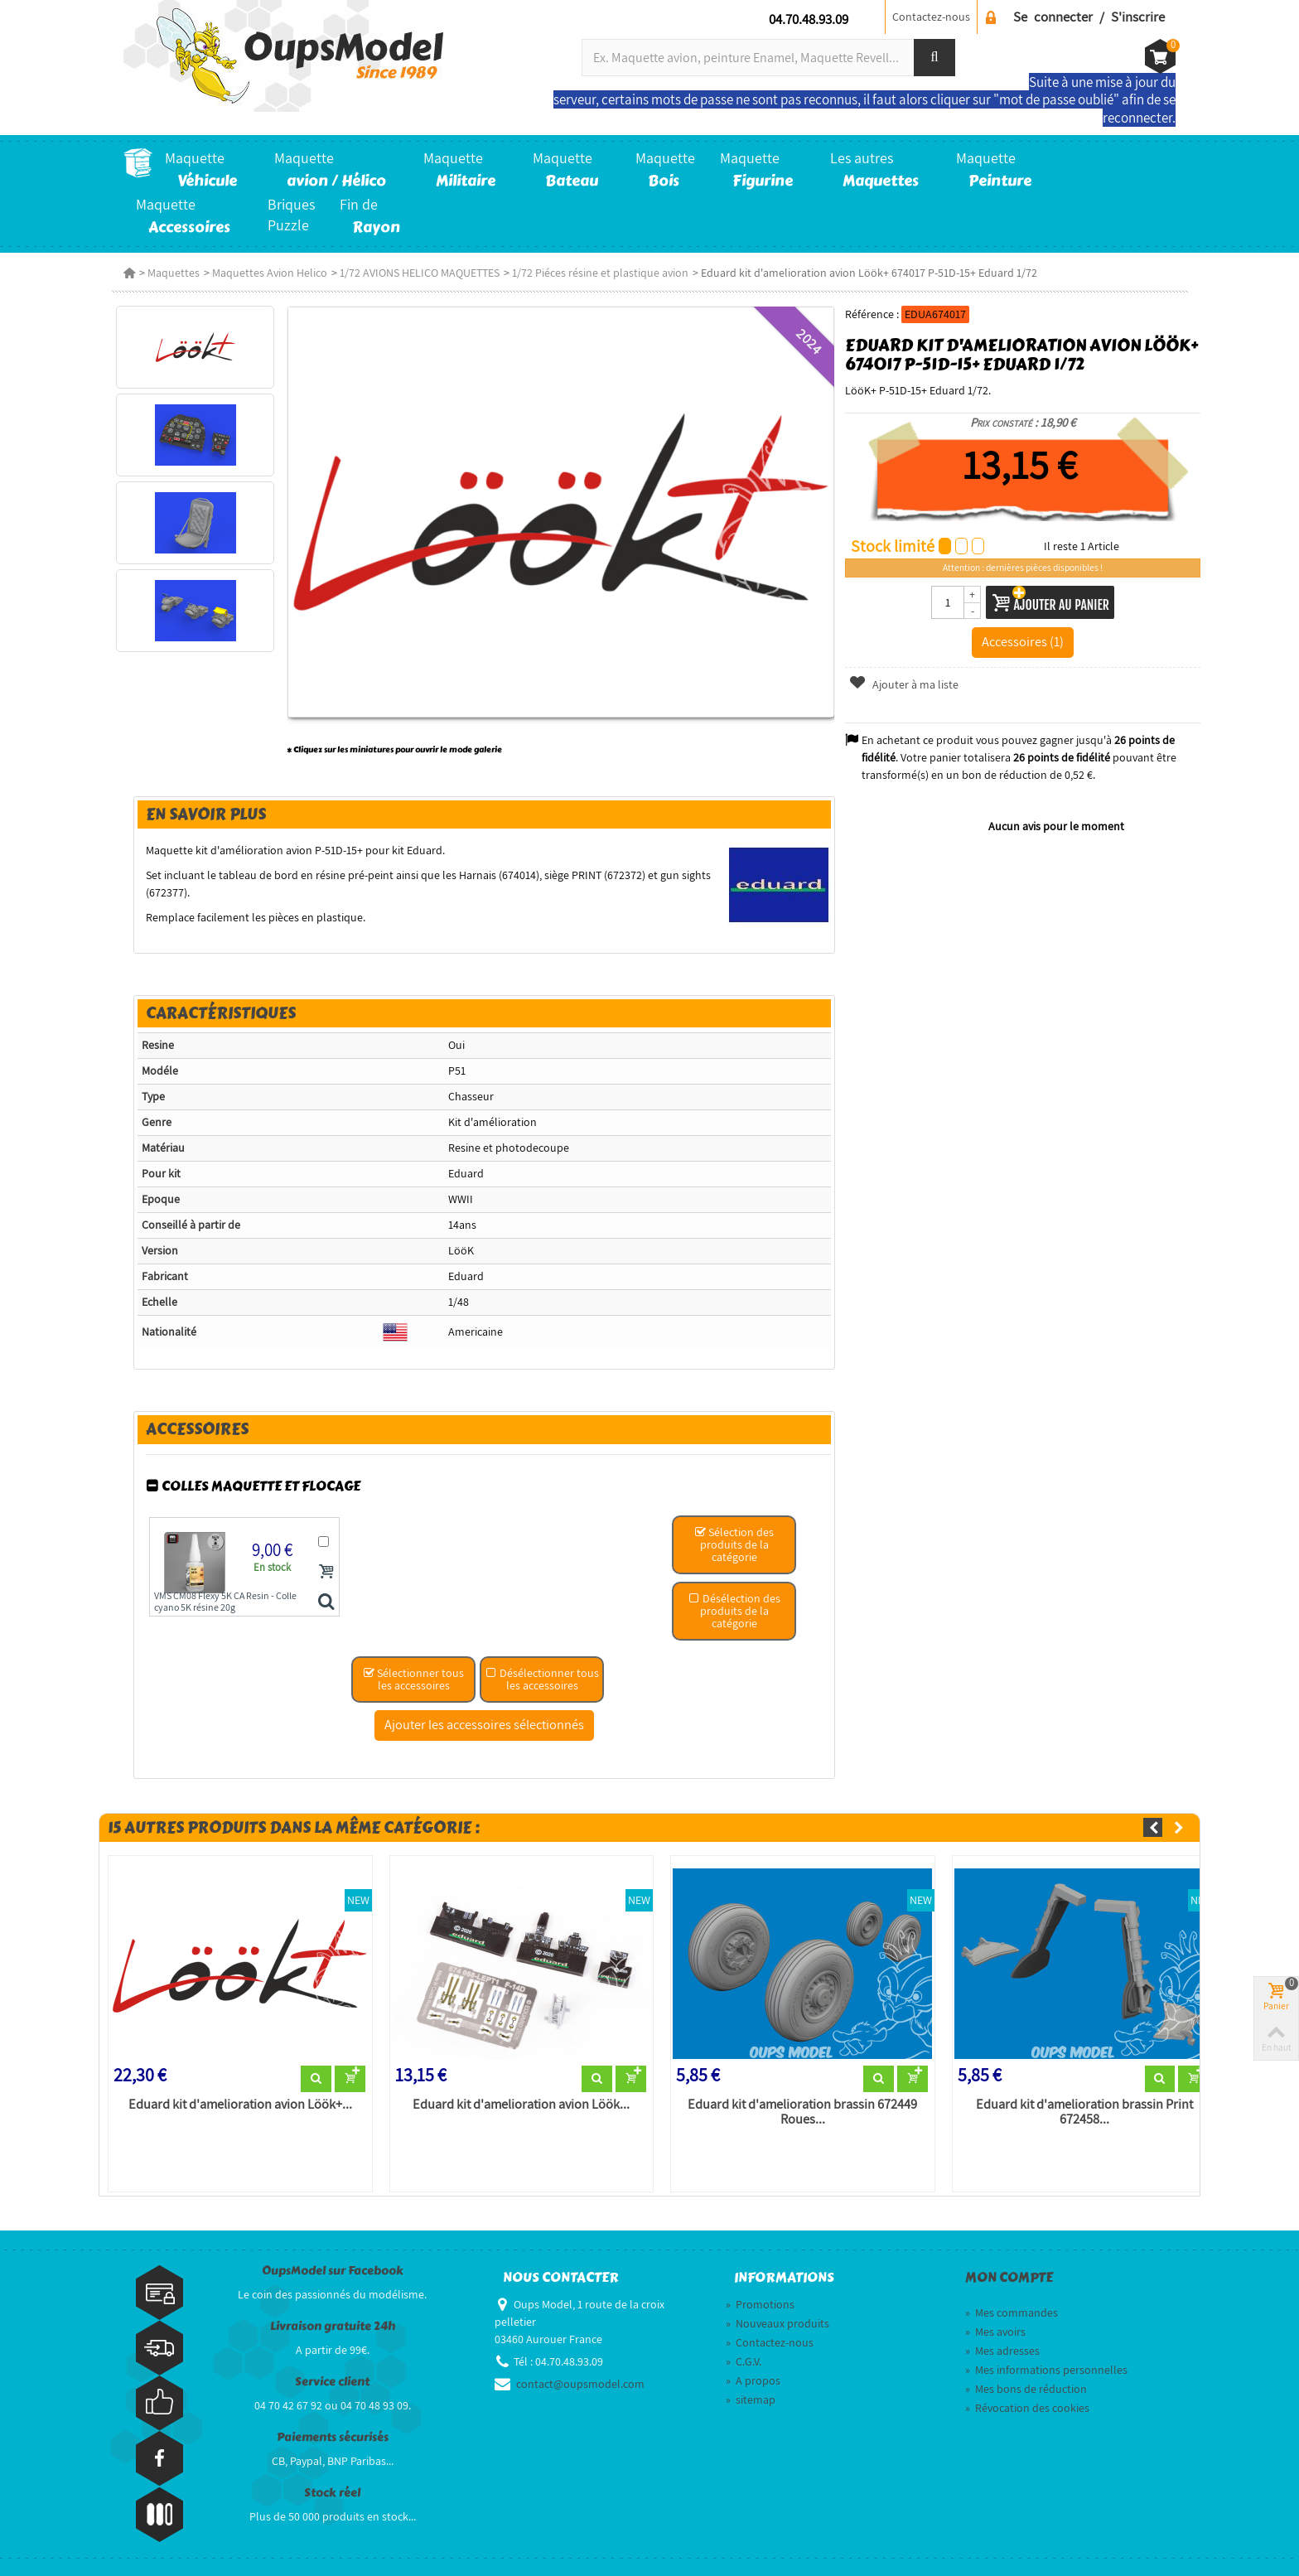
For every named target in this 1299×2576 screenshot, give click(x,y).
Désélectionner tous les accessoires (542, 1679)
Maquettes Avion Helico (269, 272)
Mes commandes (1011, 2312)
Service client (332, 2381)
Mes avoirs (995, 2331)
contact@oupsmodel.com (580, 2383)
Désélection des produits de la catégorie (734, 1611)
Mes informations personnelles (1046, 2369)
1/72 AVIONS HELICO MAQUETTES (420, 272)
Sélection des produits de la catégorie (734, 1544)
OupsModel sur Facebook (332, 2270)
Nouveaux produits (777, 2323)
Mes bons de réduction (1026, 2388)
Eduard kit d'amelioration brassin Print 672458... (1084, 2112)
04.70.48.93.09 (808, 19)
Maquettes (173, 272)
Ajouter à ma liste (903, 684)
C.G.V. (743, 2361)
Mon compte (1009, 2277)
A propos (753, 2380)
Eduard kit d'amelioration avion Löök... (521, 2104)
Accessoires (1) (1023, 641)
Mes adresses (1002, 2350)
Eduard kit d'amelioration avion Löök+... (240, 2104)
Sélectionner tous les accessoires (413, 1679)
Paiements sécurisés (333, 2437)
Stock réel (332, 2492)
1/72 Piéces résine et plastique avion (600, 272)
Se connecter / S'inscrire (1089, 16)
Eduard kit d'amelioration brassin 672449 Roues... (802, 2112)
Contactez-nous (931, 16)
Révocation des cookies (1027, 2407)
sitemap (750, 2399)
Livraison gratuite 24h (332, 2326)
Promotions (760, 2304)
